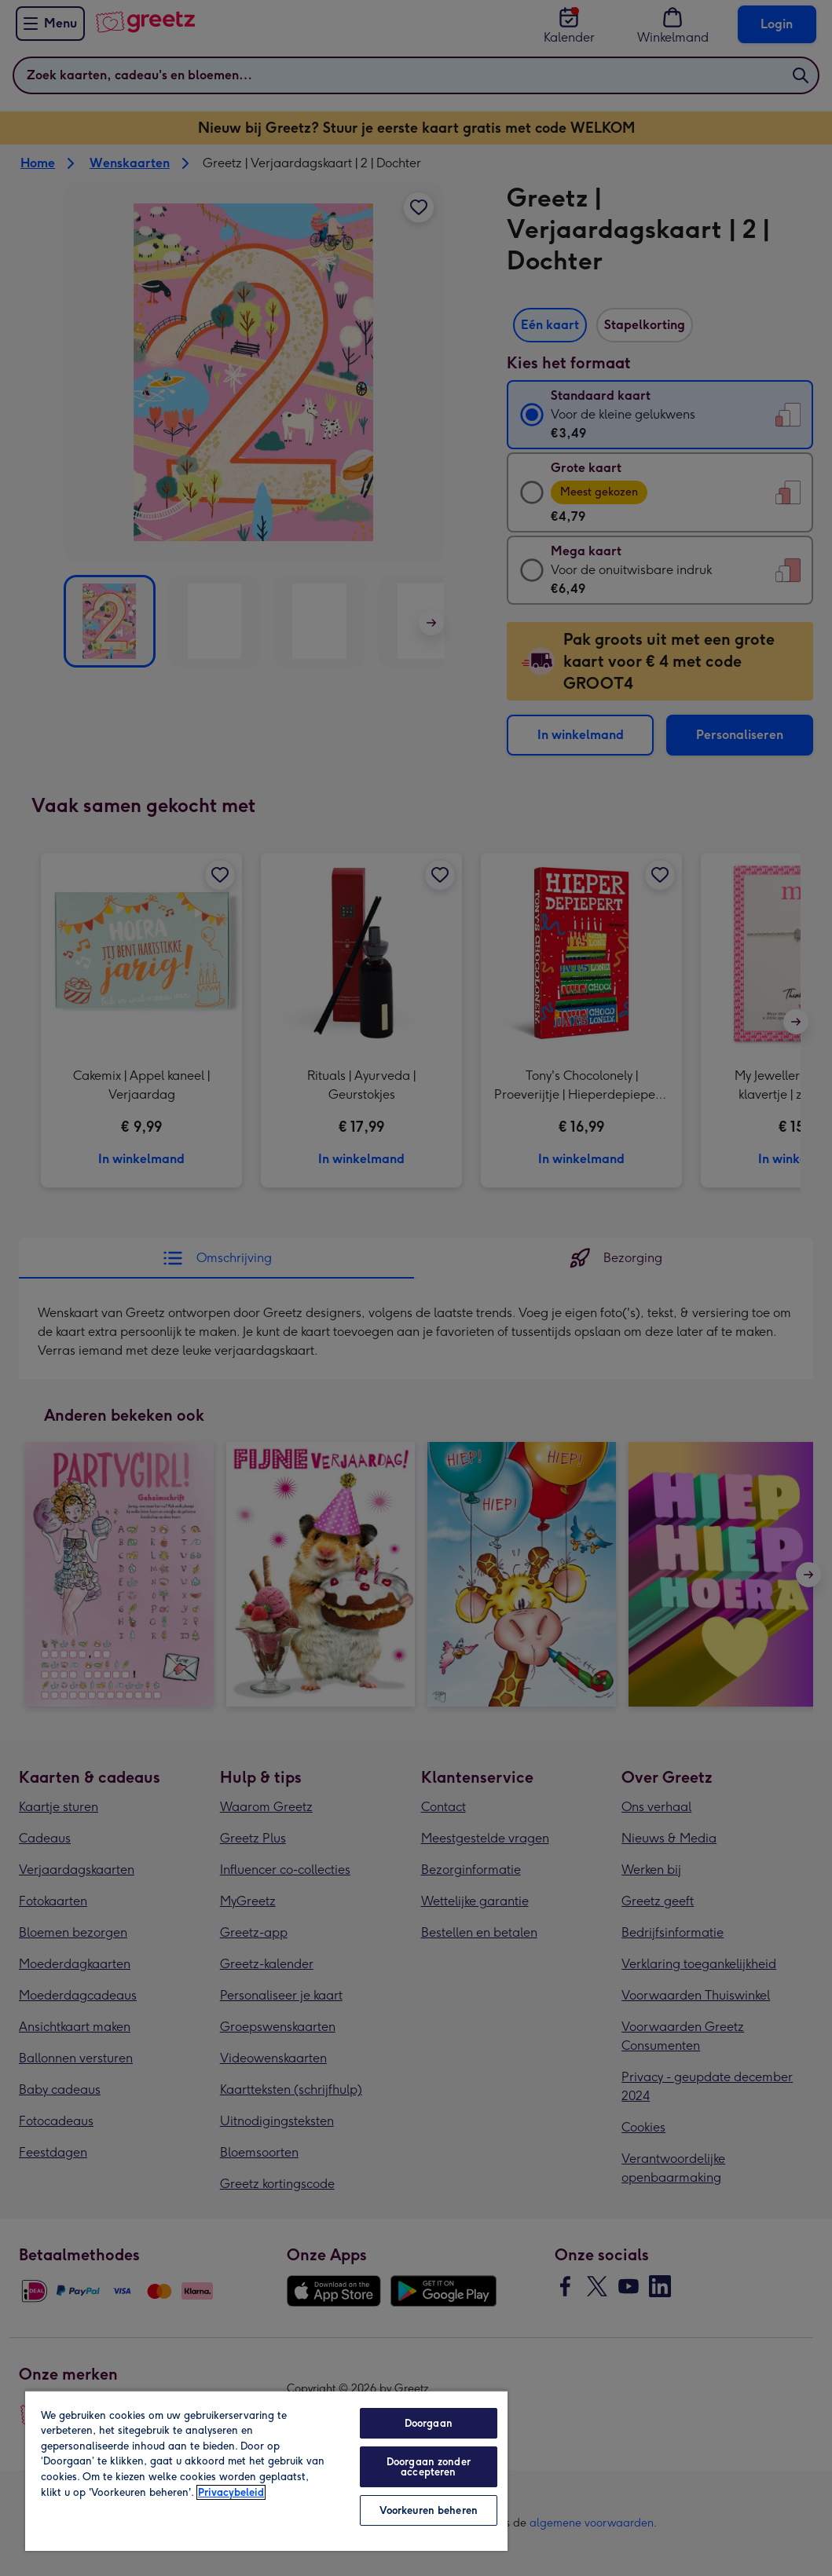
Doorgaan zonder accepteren (429, 2467)
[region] (266, 2470)
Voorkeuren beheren (428, 2510)
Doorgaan (429, 2423)
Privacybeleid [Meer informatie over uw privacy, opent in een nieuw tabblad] (231, 2492)
